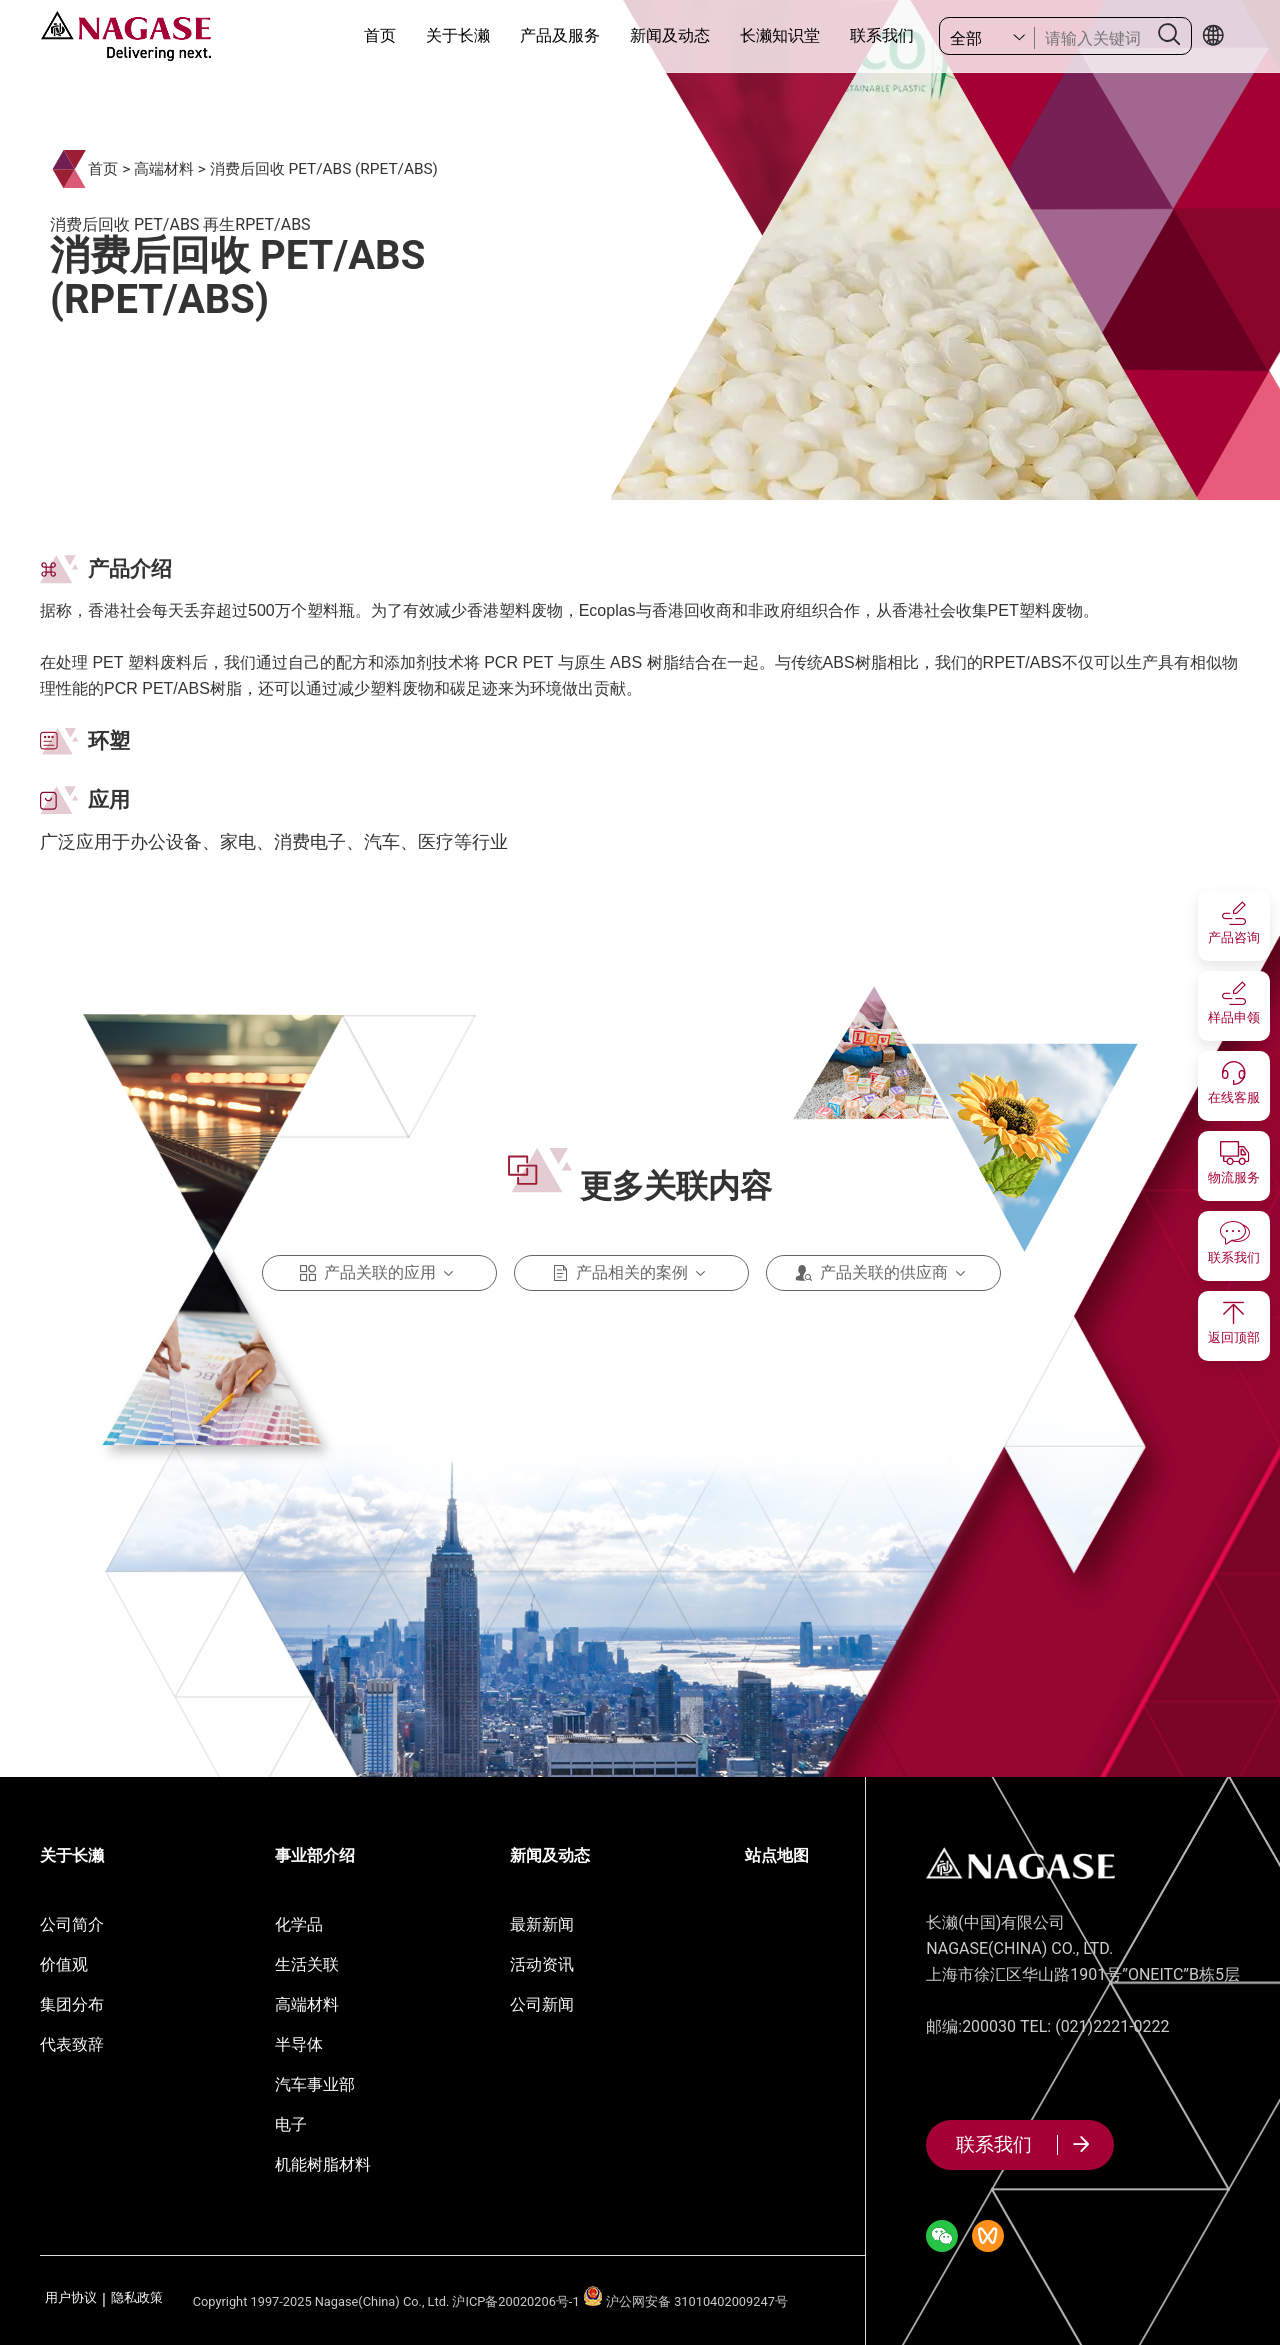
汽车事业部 (315, 2084)
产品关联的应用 (380, 1273)
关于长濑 (458, 35)
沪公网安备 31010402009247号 (685, 2301)
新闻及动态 (670, 35)
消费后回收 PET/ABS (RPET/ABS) (324, 169)
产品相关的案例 (632, 1273)
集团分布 (72, 2004)
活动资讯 (542, 1964)
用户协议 (71, 2298)
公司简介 (72, 1924)
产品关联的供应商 (884, 1273)
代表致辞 (72, 2044)
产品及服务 (560, 35)
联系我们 (882, 35)
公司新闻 (542, 2004)
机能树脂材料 (323, 2164)
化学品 (299, 1924)
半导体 (299, 2044)
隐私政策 (137, 2298)
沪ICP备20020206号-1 (515, 2301)
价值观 (64, 1964)
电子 (291, 2124)
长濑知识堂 (780, 35)
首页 (380, 35)
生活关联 (307, 1964)
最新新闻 (542, 1924)
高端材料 (164, 169)
